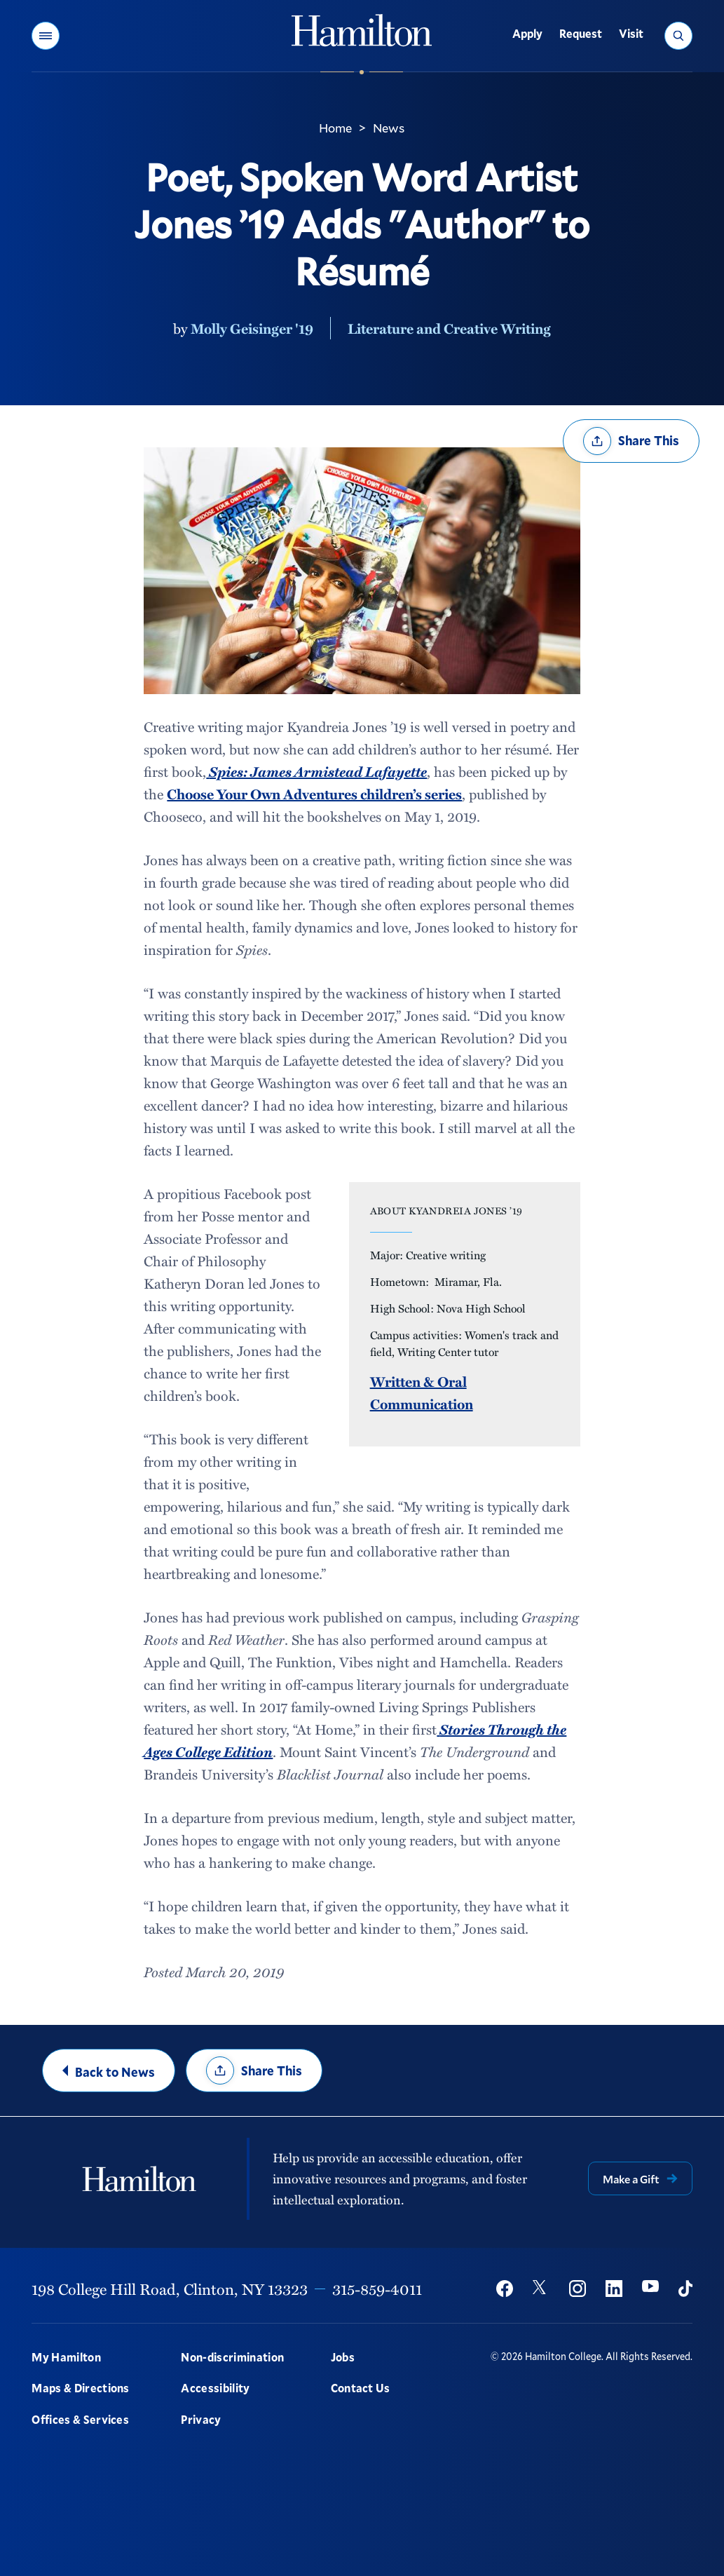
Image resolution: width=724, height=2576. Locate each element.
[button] (45, 35)
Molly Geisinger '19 (252, 328)
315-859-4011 (377, 2288)
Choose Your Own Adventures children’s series (314, 793)
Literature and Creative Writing (449, 328)
